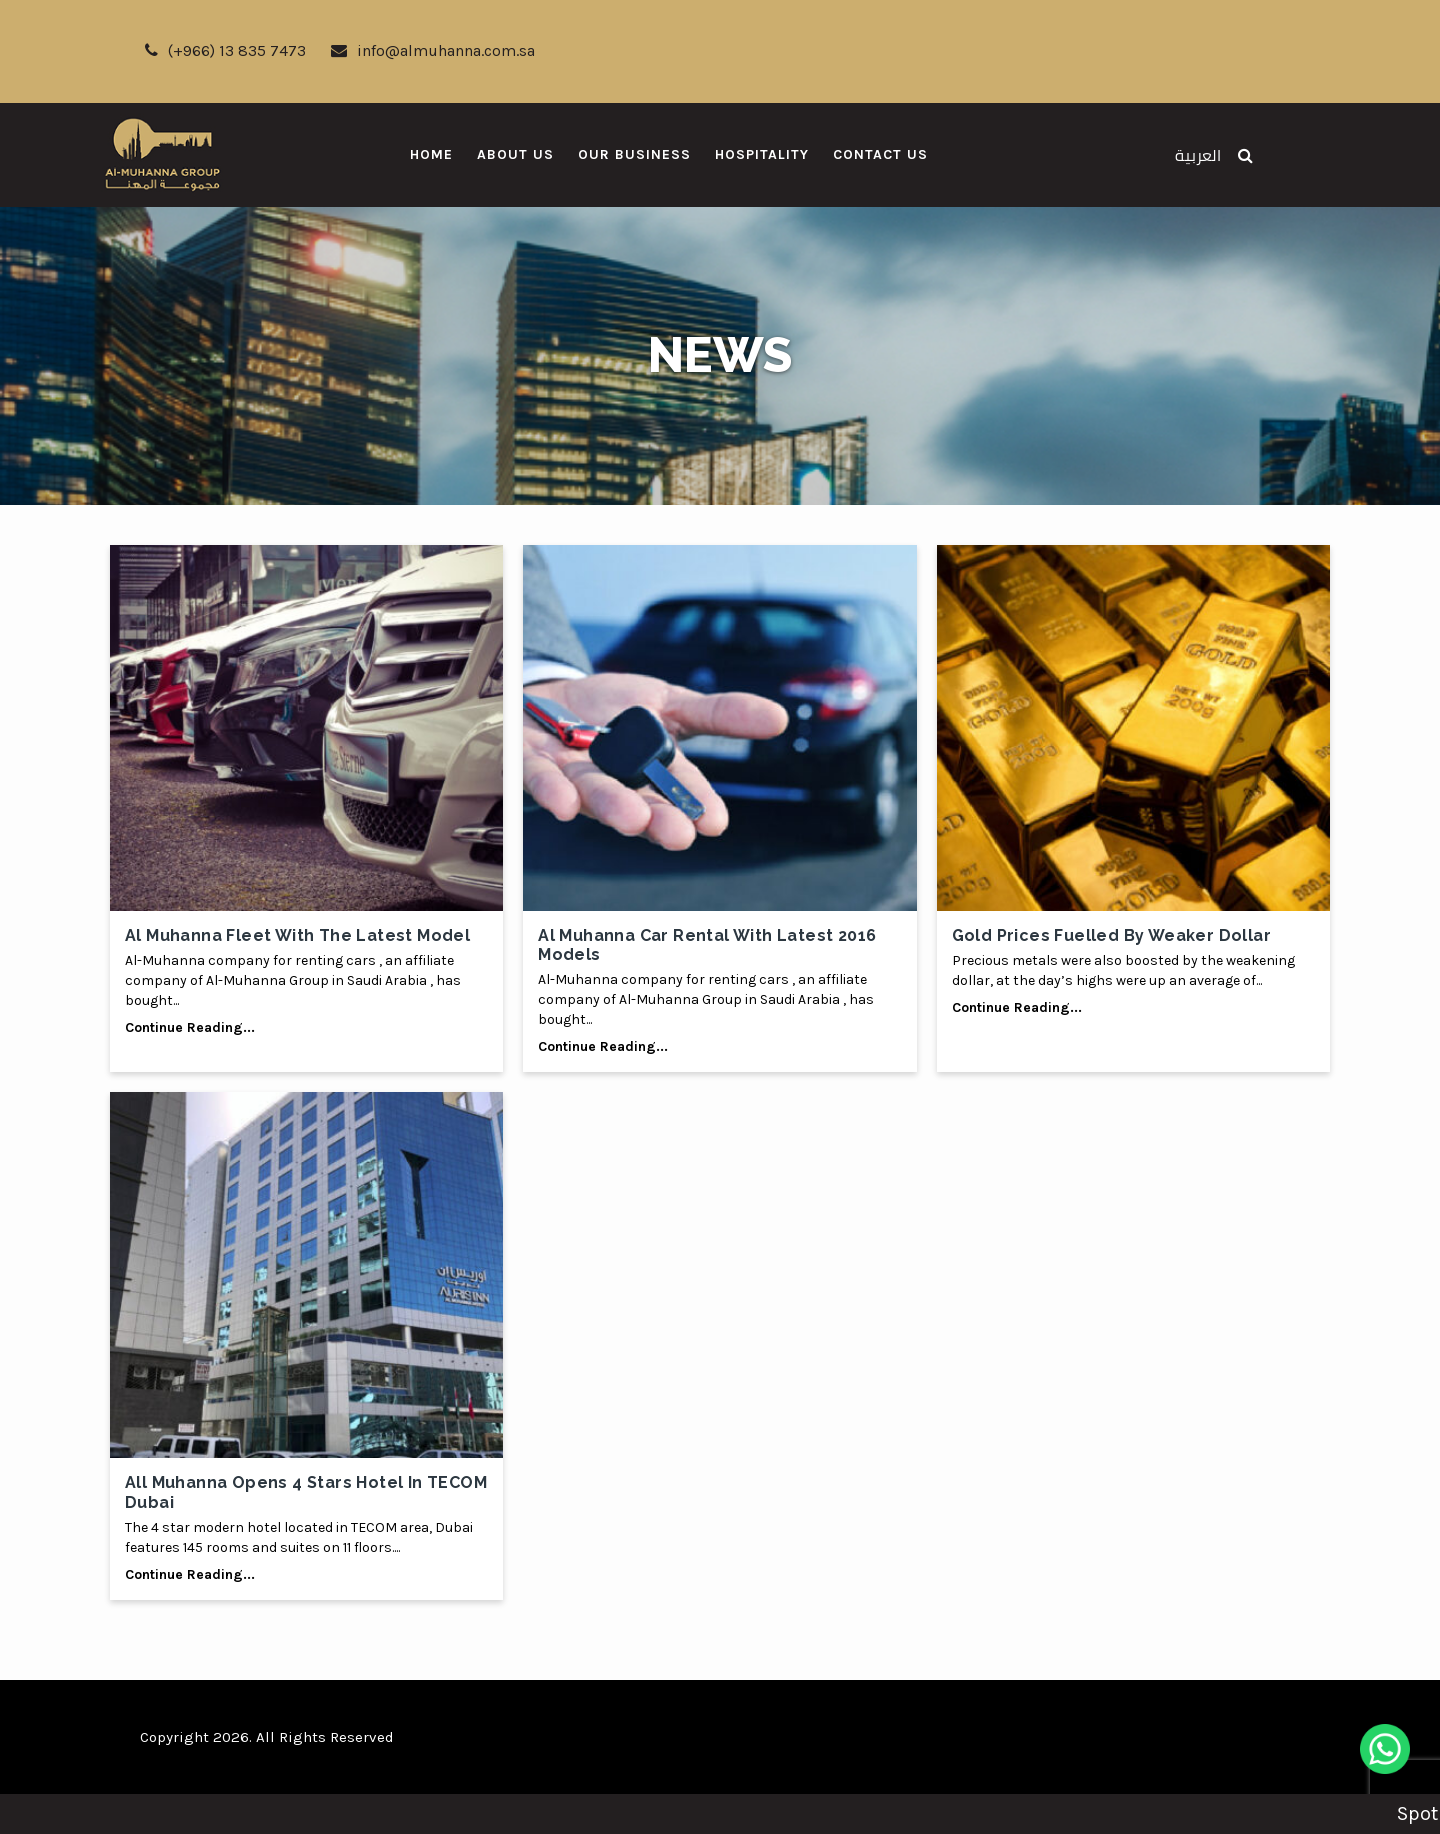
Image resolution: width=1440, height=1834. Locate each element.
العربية (1198, 155)
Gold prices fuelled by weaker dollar (1111, 935)
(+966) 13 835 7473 (225, 50)
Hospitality (762, 154)
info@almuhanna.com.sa (433, 50)
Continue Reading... (190, 1027)
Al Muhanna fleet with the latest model (297, 935)
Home (431, 154)
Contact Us (880, 154)
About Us (515, 154)
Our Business (634, 154)
